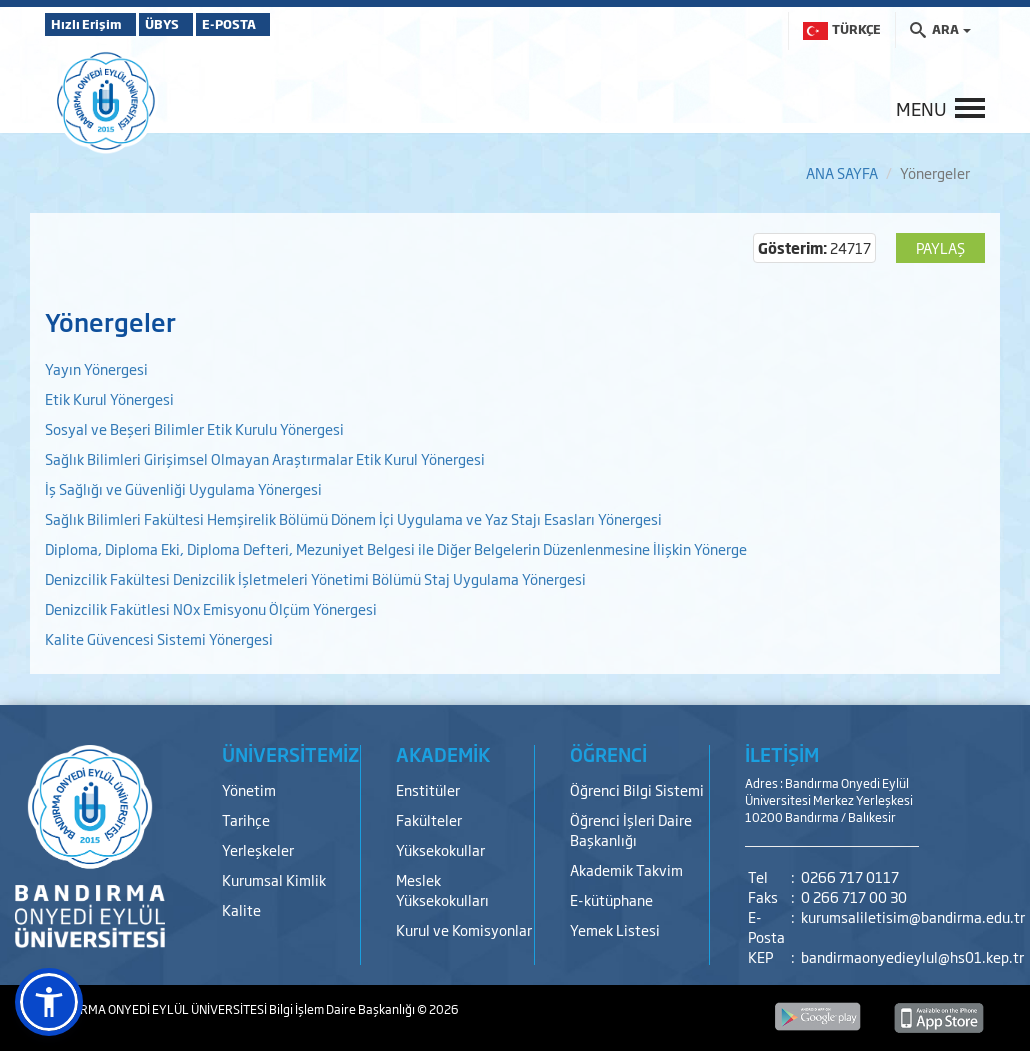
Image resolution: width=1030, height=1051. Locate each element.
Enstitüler (428, 789)
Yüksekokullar (440, 849)
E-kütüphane (611, 899)
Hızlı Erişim (94, 24)
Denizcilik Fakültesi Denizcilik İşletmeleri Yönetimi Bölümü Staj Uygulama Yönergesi (315, 578)
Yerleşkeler (258, 849)
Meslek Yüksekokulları (442, 889)
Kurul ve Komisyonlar (464, 929)
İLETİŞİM (782, 754)
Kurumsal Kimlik (274, 879)
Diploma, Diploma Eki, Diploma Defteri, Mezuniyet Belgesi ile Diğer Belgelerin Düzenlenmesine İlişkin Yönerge (396, 548)
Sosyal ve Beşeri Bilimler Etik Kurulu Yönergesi (194, 428)
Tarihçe (246, 819)
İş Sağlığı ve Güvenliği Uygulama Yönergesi (185, 488)
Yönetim (249, 789)
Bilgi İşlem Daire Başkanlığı (343, 1009)
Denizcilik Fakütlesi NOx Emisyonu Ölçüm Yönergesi (212, 608)
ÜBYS (192, 24)
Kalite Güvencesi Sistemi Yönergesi (160, 638)
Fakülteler (429, 819)
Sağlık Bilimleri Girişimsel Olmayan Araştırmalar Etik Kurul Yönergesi (265, 458)
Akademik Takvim (626, 869)
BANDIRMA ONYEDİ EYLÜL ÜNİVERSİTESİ (157, 1009)
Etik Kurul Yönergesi (109, 398)
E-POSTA (285, 24)
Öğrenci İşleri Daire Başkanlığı (631, 829)
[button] (49, 1002)
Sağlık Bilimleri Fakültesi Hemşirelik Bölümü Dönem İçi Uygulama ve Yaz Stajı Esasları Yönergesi (355, 518)
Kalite (241, 909)
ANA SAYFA (842, 172)
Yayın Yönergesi (98, 368)
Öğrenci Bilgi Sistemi (637, 789)
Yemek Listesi (615, 929)
